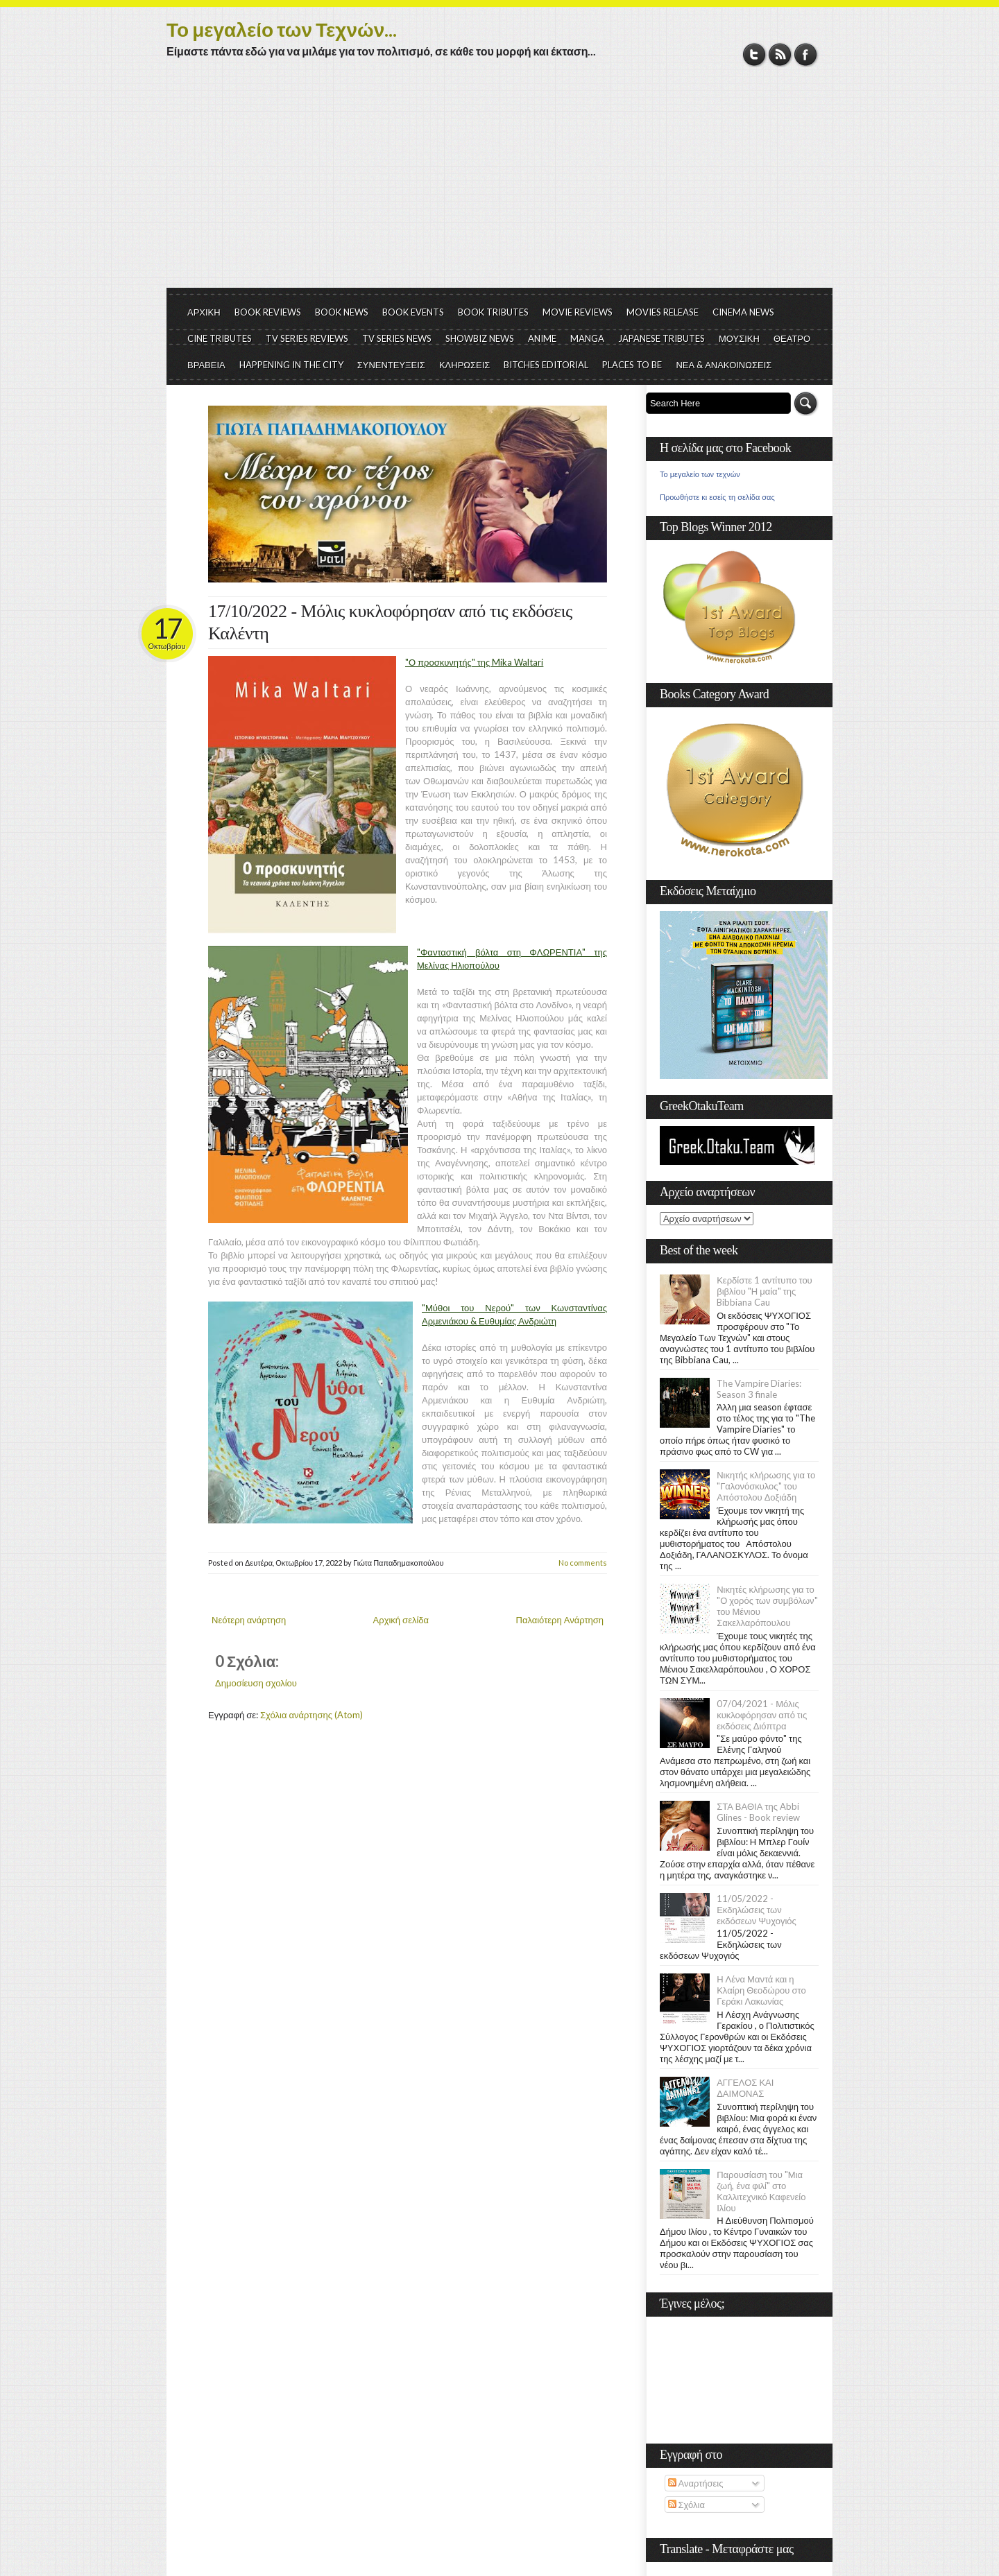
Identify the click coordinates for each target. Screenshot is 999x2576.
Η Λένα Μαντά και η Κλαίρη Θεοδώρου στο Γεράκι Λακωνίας (761, 1990)
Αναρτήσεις (696, 2483)
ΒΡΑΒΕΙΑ (206, 364)
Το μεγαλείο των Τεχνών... (281, 29)
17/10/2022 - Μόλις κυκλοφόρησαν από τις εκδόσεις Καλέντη (390, 622)
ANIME (542, 338)
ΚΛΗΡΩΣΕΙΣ (464, 364)
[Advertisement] (499, 184)
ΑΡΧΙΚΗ (204, 312)
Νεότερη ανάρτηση (249, 1619)
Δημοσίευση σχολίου (256, 1682)
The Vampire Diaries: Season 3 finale (759, 1389)
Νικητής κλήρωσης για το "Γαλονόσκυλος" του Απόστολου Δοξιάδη (766, 1486)
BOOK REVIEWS (267, 312)
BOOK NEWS (341, 312)
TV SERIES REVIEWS (307, 338)
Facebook (806, 54)
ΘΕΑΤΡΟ (792, 338)
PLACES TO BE (632, 364)
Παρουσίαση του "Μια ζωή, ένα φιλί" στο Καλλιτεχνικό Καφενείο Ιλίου (761, 2191)
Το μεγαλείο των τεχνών (700, 474)
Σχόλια (686, 2504)
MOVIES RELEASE (662, 312)
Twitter (754, 54)
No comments (582, 1562)
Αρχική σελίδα (401, 1619)
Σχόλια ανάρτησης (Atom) (311, 1714)
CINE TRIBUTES (219, 338)
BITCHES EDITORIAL (546, 364)
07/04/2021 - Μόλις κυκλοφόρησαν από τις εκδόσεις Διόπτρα (762, 1714)
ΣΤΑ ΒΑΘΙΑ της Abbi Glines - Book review (758, 1812)
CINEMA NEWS (743, 312)
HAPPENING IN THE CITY (291, 364)
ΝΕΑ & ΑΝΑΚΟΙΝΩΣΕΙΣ (723, 364)
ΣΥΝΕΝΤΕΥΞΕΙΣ (391, 364)
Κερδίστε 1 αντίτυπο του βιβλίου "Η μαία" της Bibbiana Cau (764, 1291)
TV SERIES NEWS (397, 338)
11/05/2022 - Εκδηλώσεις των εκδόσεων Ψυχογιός (756, 1909)
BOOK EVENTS (413, 312)
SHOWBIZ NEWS (479, 338)
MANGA (587, 338)
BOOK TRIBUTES (493, 312)
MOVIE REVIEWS (578, 312)
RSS (780, 54)
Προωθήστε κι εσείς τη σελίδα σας (717, 497)
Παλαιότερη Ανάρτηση (560, 1619)
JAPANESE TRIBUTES (661, 338)
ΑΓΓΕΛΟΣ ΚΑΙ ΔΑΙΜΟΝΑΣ (745, 2088)
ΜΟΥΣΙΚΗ (739, 338)
